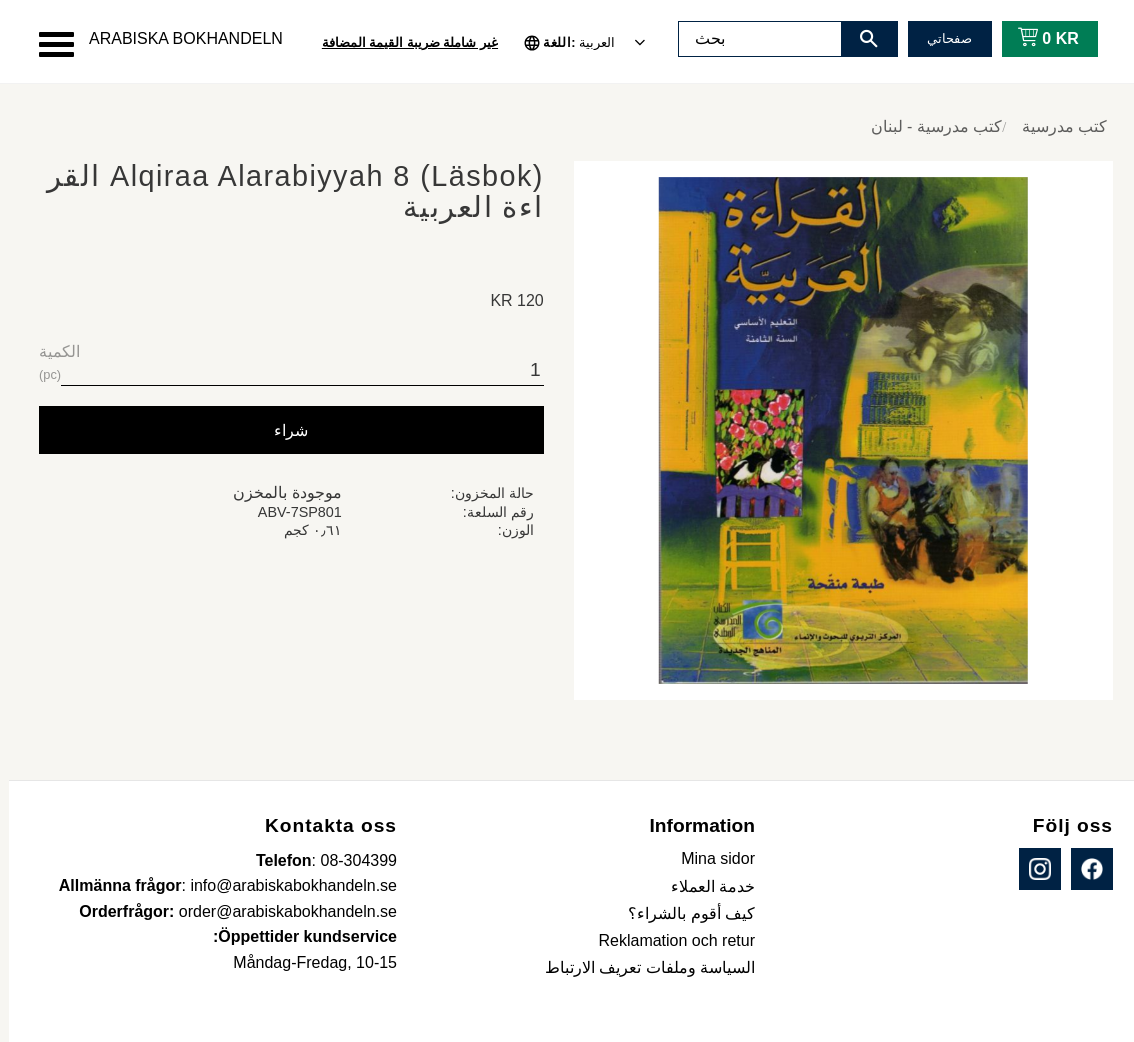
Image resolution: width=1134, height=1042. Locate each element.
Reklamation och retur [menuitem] (667, 940)
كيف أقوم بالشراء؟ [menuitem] (682, 913)
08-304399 (349, 860)
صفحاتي (940, 38)
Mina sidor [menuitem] (709, 858)
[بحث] (860, 39)
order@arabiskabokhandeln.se (279, 911)
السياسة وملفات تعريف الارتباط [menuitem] (641, 967)
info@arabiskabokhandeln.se (284, 885)
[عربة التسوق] (1035, 39)
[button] (47, 44)
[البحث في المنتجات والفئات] (751, 39)
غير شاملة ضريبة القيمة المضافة (401, 42)
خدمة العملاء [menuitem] (704, 886)
